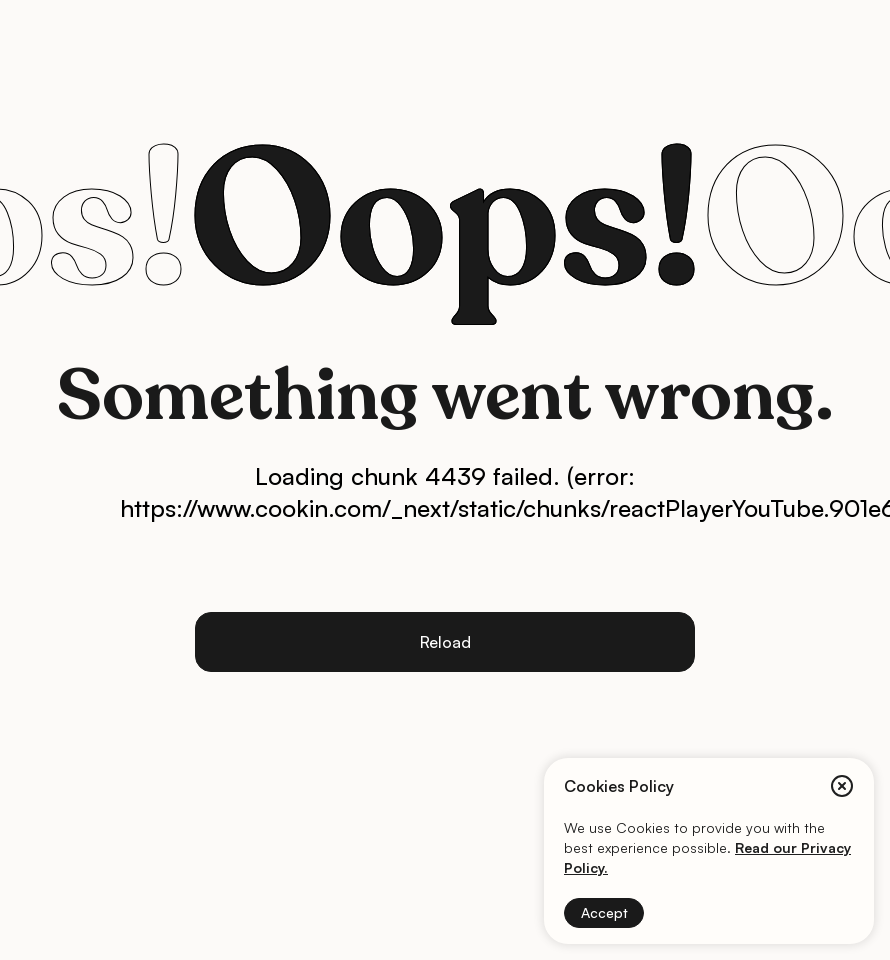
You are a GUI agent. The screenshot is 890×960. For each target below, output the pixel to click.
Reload (445, 642)
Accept (604, 912)
